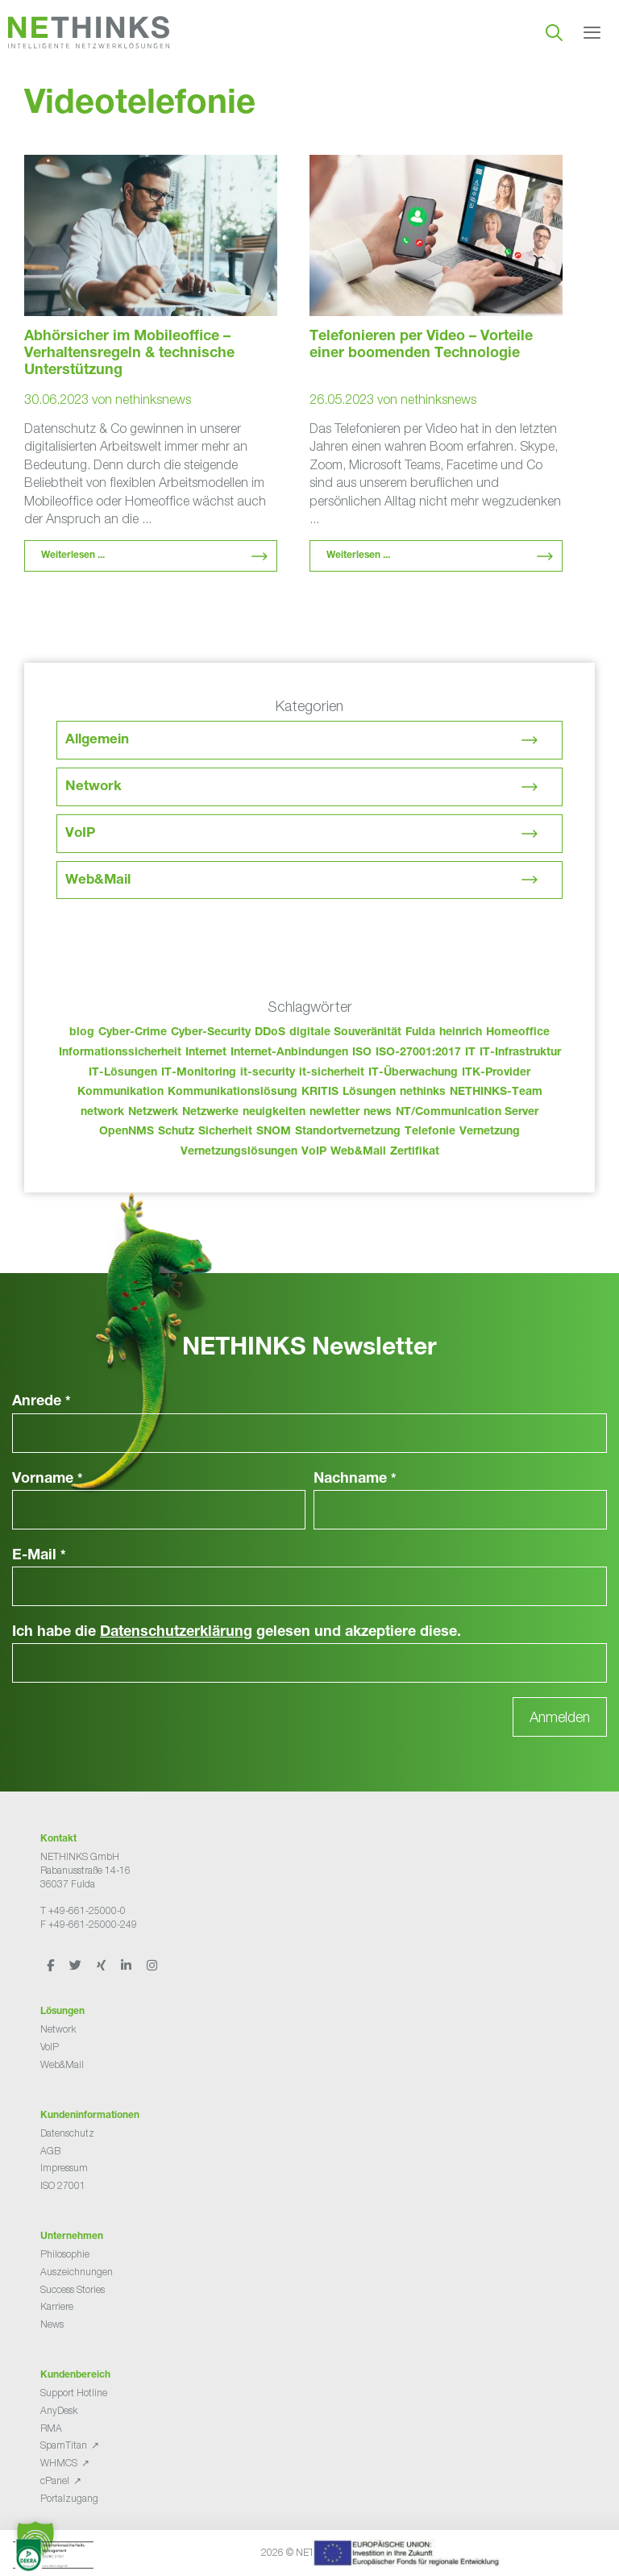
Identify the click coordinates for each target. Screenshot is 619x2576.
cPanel (54, 2480)
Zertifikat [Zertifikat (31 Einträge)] (414, 1152)
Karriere (56, 2306)
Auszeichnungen (76, 2272)
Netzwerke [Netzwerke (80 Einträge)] (210, 1112)
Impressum (64, 2168)
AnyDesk (58, 2410)
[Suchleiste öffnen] (554, 32)
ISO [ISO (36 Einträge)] (362, 1053)
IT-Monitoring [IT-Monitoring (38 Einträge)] (198, 1073)
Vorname (47, 1479)
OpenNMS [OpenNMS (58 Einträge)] (126, 1132)
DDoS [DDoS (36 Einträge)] (270, 1032)
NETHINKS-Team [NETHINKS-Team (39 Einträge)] (496, 1092)
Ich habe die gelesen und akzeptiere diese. (236, 1632)
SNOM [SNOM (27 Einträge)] (273, 1132)
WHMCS (58, 2463)
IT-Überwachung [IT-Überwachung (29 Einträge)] (413, 1073)
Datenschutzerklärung (176, 1632)
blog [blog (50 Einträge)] (81, 1032)
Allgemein (97, 740)
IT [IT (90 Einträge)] (470, 1053)
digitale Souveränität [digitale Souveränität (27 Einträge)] (345, 1032)
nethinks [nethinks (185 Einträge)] (423, 1092)
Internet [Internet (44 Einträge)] (205, 1053)
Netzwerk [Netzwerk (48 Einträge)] (153, 1112)
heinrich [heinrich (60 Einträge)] (460, 1032)
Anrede (41, 1402)
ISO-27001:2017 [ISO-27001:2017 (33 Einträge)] (418, 1053)
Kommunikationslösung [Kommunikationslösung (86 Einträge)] (232, 1092)
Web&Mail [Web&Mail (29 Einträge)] (358, 1152)
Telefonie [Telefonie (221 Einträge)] (430, 1132)
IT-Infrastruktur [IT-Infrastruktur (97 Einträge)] (520, 1053)
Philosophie (64, 2254)
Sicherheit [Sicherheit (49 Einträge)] (225, 1132)
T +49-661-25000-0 (83, 1910)
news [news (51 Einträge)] (378, 1112)
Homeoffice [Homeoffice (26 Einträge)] (518, 1032)
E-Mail (39, 1556)
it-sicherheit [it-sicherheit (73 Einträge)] (331, 1073)
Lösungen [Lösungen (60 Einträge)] (369, 1092)
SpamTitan (63, 2445)
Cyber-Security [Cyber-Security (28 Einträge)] (211, 1032)
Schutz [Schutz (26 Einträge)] (176, 1132)
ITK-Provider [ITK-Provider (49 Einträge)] (496, 1073)
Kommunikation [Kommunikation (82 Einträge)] (120, 1092)
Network (93, 787)
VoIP (80, 834)
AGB (50, 2151)
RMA (51, 2428)
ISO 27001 (62, 2185)
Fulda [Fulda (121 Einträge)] (420, 1032)
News (52, 2324)
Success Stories (72, 2289)
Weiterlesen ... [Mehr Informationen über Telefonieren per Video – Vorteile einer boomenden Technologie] (358, 555)
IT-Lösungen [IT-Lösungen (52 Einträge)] (123, 1073)
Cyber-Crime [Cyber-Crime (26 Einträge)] (132, 1032)
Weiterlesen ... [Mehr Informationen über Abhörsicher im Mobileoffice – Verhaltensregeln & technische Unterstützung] (73, 555)
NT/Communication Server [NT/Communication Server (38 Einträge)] (467, 1112)
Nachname (355, 1479)
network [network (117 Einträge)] (102, 1112)
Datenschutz (67, 2133)
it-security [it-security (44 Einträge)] (267, 1073)
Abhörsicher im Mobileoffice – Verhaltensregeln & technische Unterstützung (129, 354)
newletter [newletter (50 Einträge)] (334, 1112)
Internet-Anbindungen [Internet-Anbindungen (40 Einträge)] (289, 1053)
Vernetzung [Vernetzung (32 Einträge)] (489, 1132)
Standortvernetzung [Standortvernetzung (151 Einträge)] (348, 1132)
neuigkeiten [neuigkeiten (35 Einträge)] (274, 1112)
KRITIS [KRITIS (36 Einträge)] (320, 1092)
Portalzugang (69, 2498)
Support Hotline (73, 2393)
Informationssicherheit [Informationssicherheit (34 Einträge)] (120, 1053)
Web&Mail (98, 881)
